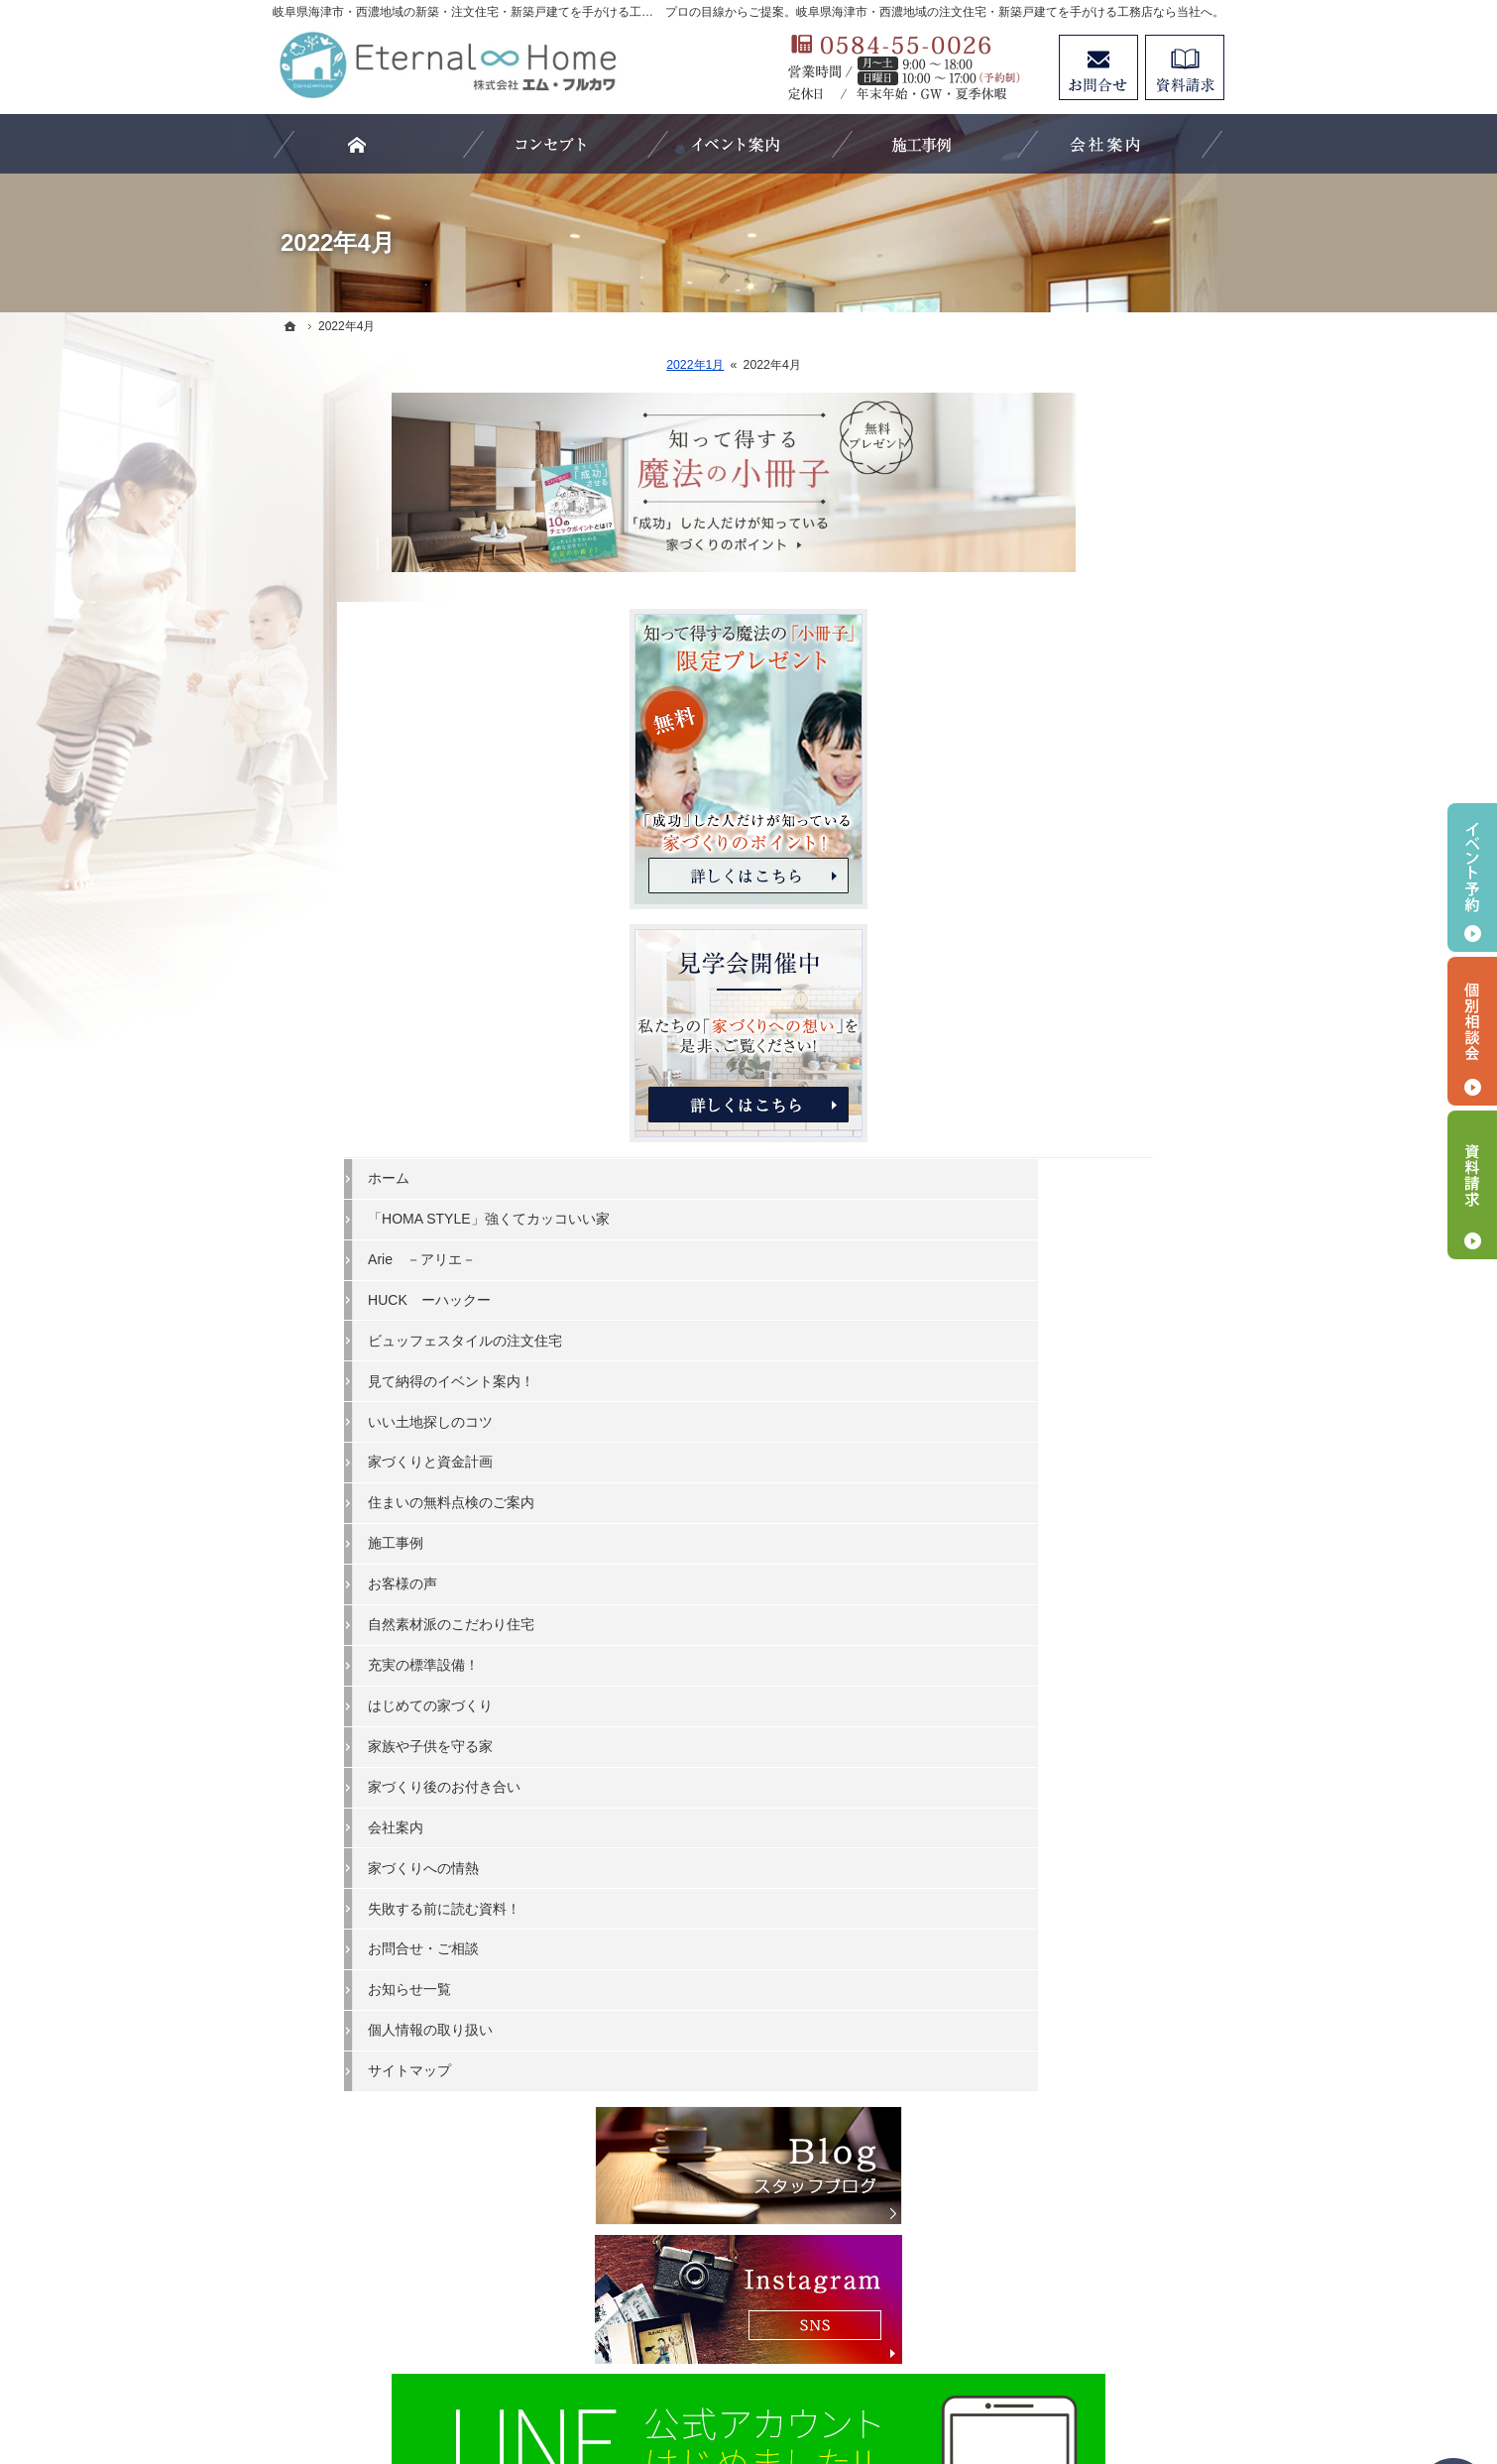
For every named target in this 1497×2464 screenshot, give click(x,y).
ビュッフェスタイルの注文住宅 (1107, 1105)
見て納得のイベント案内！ (1093, 1145)
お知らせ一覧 (1052, 1754)
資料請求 (1184, 67)
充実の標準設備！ (1065, 1430)
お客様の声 (1045, 1348)
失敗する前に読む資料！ (1086, 1673)
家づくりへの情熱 (1065, 1632)
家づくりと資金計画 (1072, 1226)
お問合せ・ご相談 (1065, 1713)
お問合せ (1098, 67)
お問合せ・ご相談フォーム (1105, 2259)
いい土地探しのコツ (1072, 1186)
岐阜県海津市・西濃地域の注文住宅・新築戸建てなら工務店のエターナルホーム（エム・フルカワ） (722, 2377)
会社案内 (1038, 1591)
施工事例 (1038, 1308)
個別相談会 (1472, 1031)
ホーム (1031, 925)
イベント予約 (1472, 877)
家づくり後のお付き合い (1086, 1552)
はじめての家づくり (1072, 1470)
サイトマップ (1052, 1835)
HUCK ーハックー (1071, 1064)
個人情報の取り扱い (1072, 1795)
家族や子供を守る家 (1072, 1511)
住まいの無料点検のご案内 (1093, 1267)
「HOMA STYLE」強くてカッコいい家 (1109, 975)
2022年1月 (576, 365)
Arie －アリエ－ (1064, 1024)
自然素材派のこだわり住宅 (1093, 1389)
